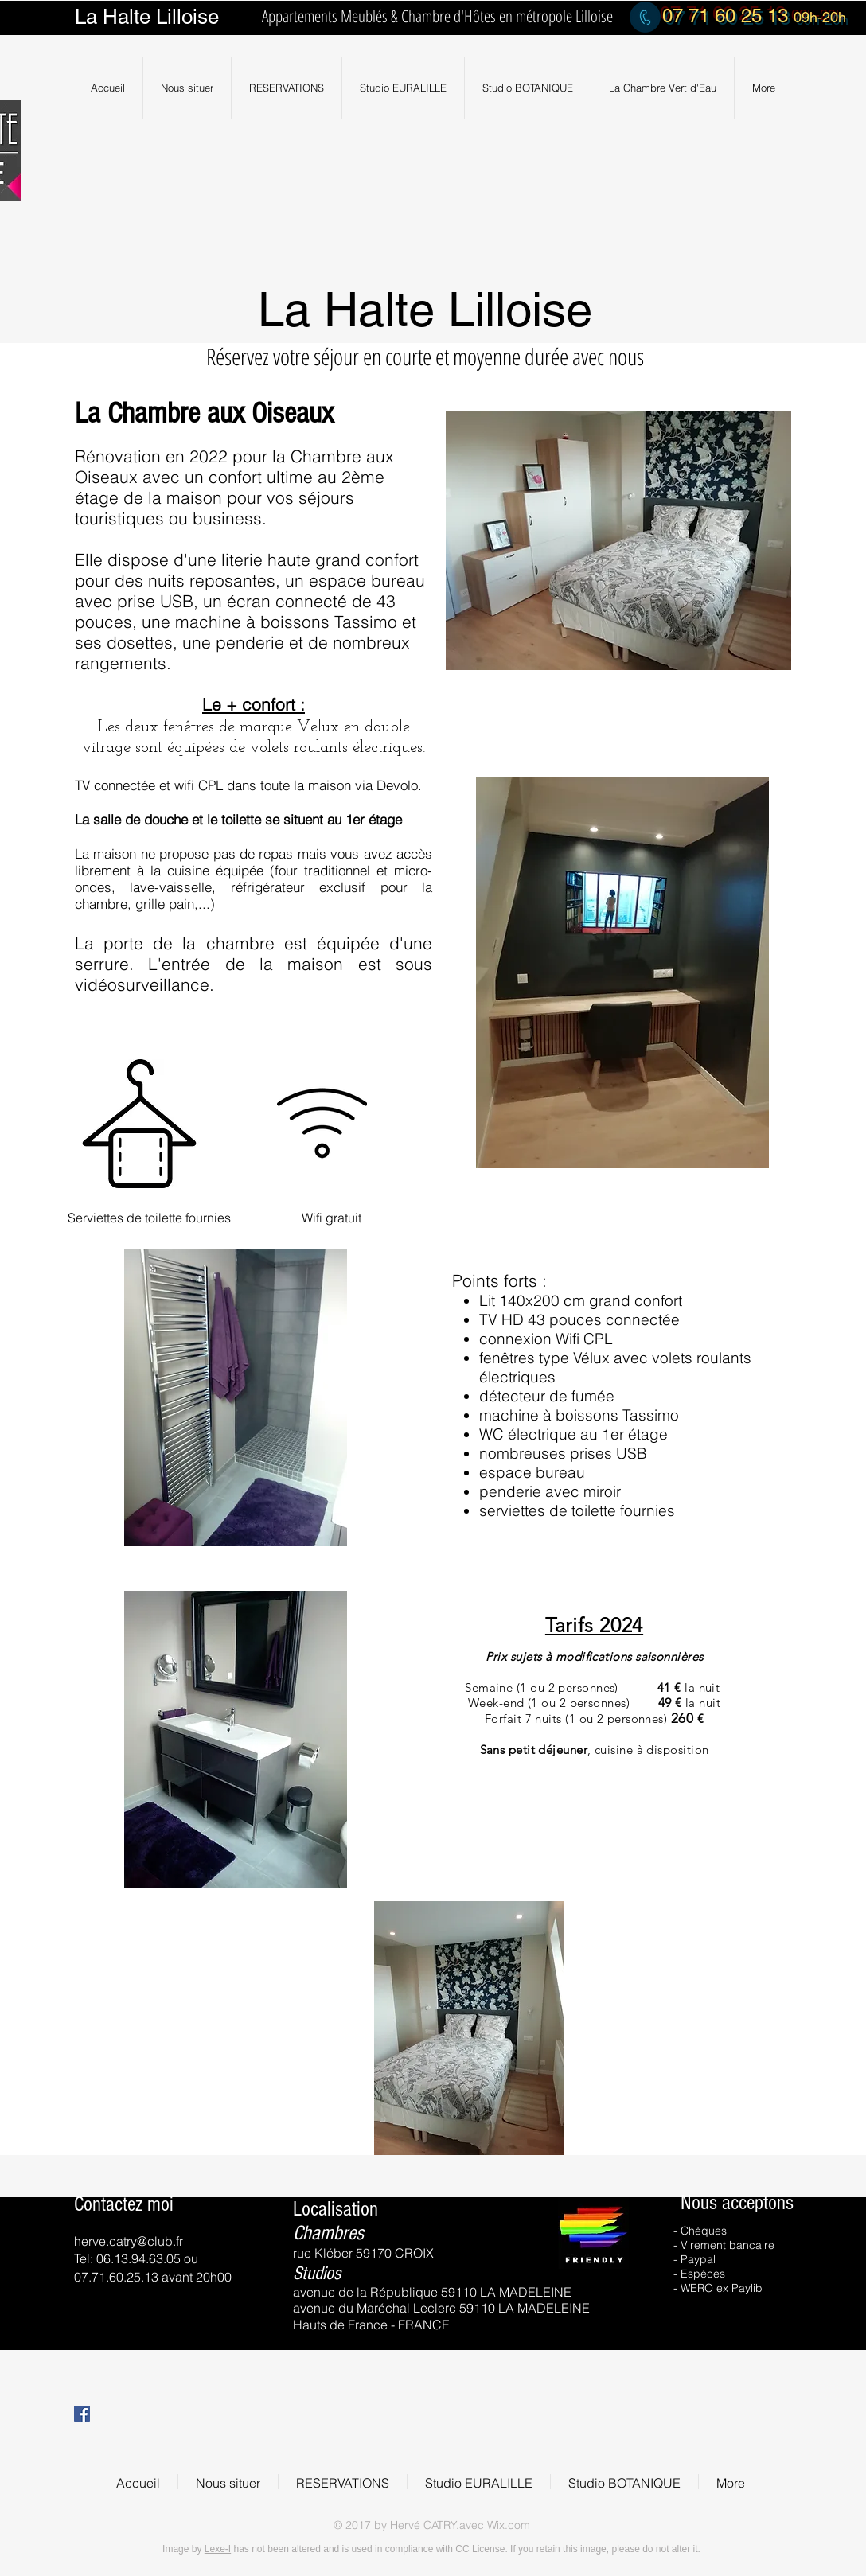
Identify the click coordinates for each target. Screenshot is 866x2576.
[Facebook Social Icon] (82, 2414)
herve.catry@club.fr (128, 2241)
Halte (126, 17)
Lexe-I (218, 2549)
